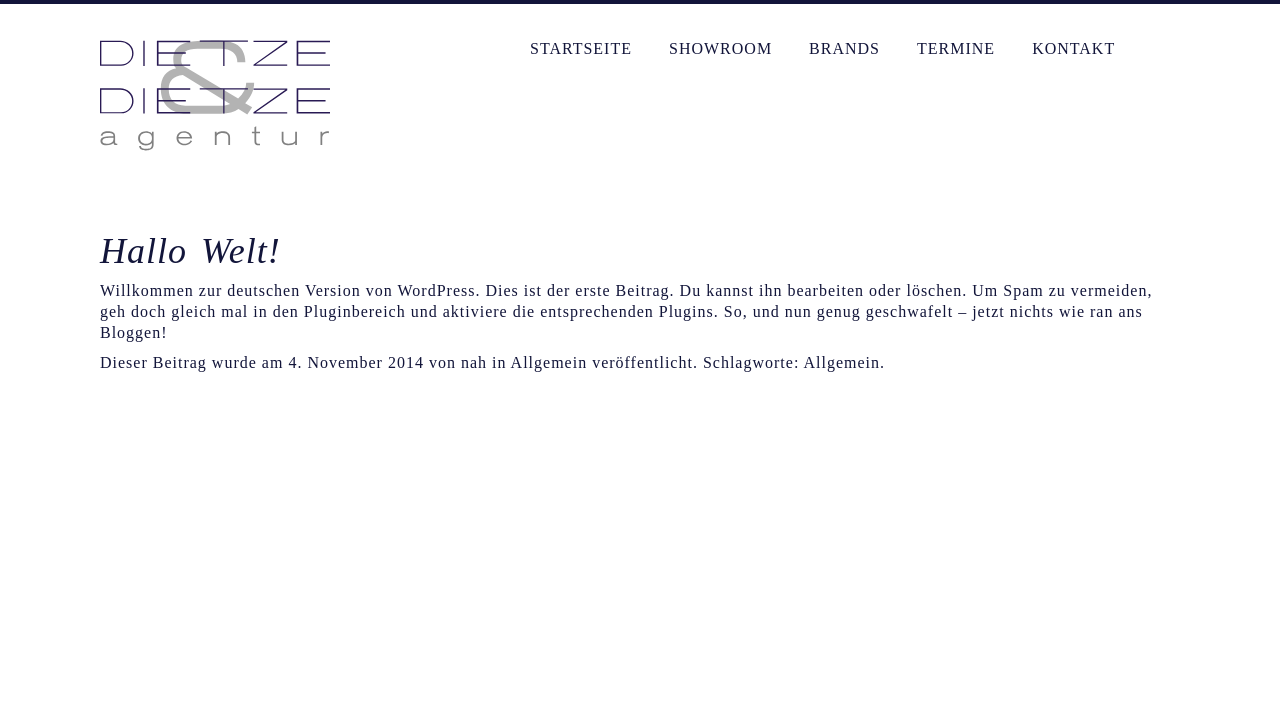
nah (474, 362)
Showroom (720, 48)
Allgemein (841, 362)
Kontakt (1073, 48)
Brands (844, 48)
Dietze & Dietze (215, 95)
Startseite (581, 48)
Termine (956, 48)
